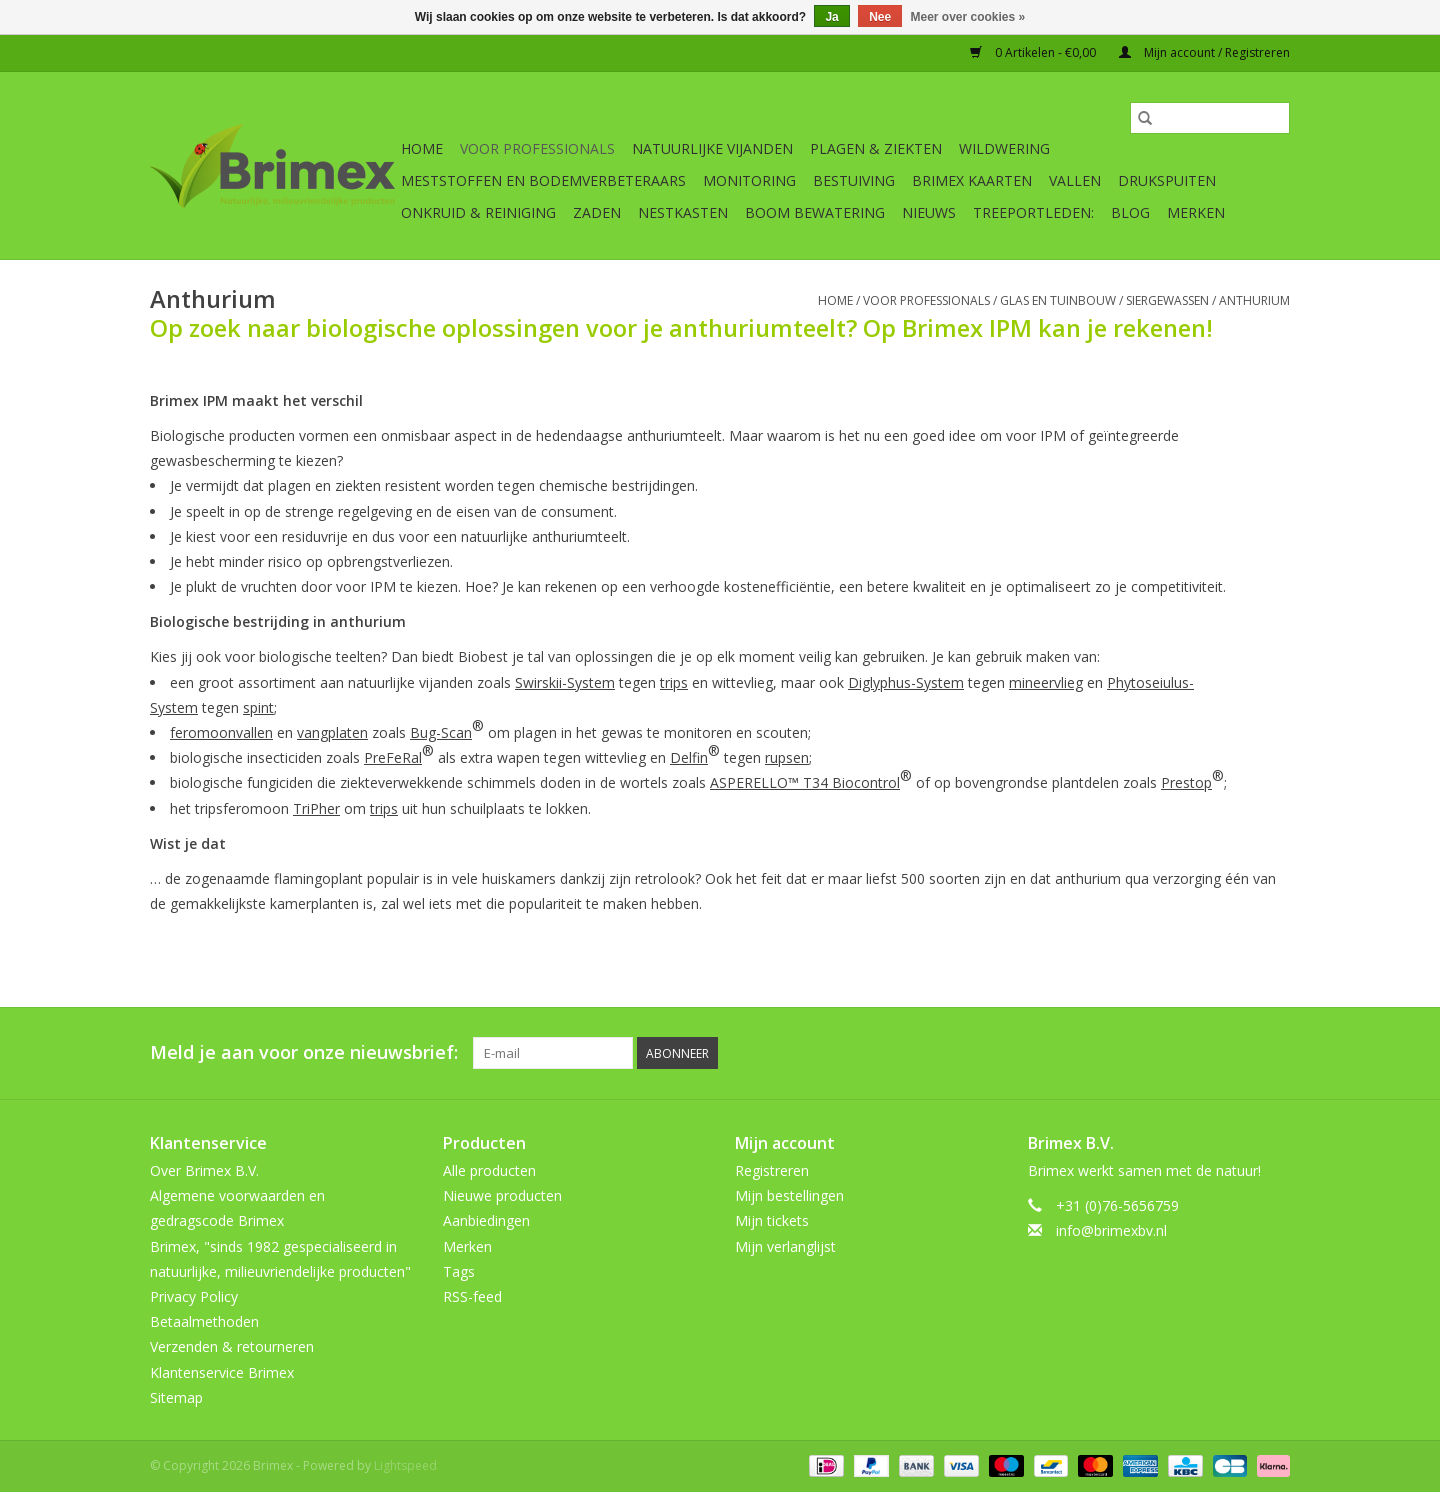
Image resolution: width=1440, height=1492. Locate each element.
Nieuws (929, 212)
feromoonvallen (221, 732)
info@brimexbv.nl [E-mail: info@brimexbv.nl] (1111, 1230)
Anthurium (1254, 300)
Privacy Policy (194, 1296)
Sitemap (176, 1397)
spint (258, 707)
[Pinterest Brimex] (1166, 1053)
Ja (831, 17)
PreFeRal (393, 757)
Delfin (689, 757)
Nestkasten (683, 212)
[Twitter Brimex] (1130, 1053)
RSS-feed (472, 1296)
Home (422, 148)
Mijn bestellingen (789, 1195)
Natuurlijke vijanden (712, 148)
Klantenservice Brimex (222, 1372)
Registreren (772, 1170)
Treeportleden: (1033, 212)
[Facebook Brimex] (1094, 1053)
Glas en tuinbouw (1058, 300)
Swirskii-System (565, 682)
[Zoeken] (1210, 118)
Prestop (1186, 782)
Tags (459, 1271)
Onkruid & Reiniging (478, 212)
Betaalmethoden (204, 1321)
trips (674, 682)
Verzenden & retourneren (232, 1346)
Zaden (597, 212)
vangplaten (332, 732)
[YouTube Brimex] (1202, 1053)
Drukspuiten (1167, 180)
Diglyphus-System (906, 682)
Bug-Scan (441, 732)
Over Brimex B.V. (204, 1170)
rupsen (787, 757)
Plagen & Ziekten (876, 148)
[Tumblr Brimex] (1238, 1053)
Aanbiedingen (486, 1220)
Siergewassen (1167, 300)
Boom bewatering (815, 212)
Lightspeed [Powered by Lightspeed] (405, 1465)
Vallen (1075, 180)
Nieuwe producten (502, 1195)
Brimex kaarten (972, 180)
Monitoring (749, 180)
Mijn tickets (772, 1220)
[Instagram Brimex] (1274, 1053)
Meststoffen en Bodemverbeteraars (543, 180)
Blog (1130, 212)
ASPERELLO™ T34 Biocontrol (805, 782)
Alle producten (489, 1170)
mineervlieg (1046, 682)
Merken (1196, 212)
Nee (880, 17)
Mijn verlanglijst (785, 1246)
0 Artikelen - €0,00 (1034, 52)
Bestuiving (854, 180)
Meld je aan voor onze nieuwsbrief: (304, 1052)
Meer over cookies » (968, 17)
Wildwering (1004, 148)
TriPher (316, 808)
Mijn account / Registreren (1204, 52)
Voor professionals (537, 148)
